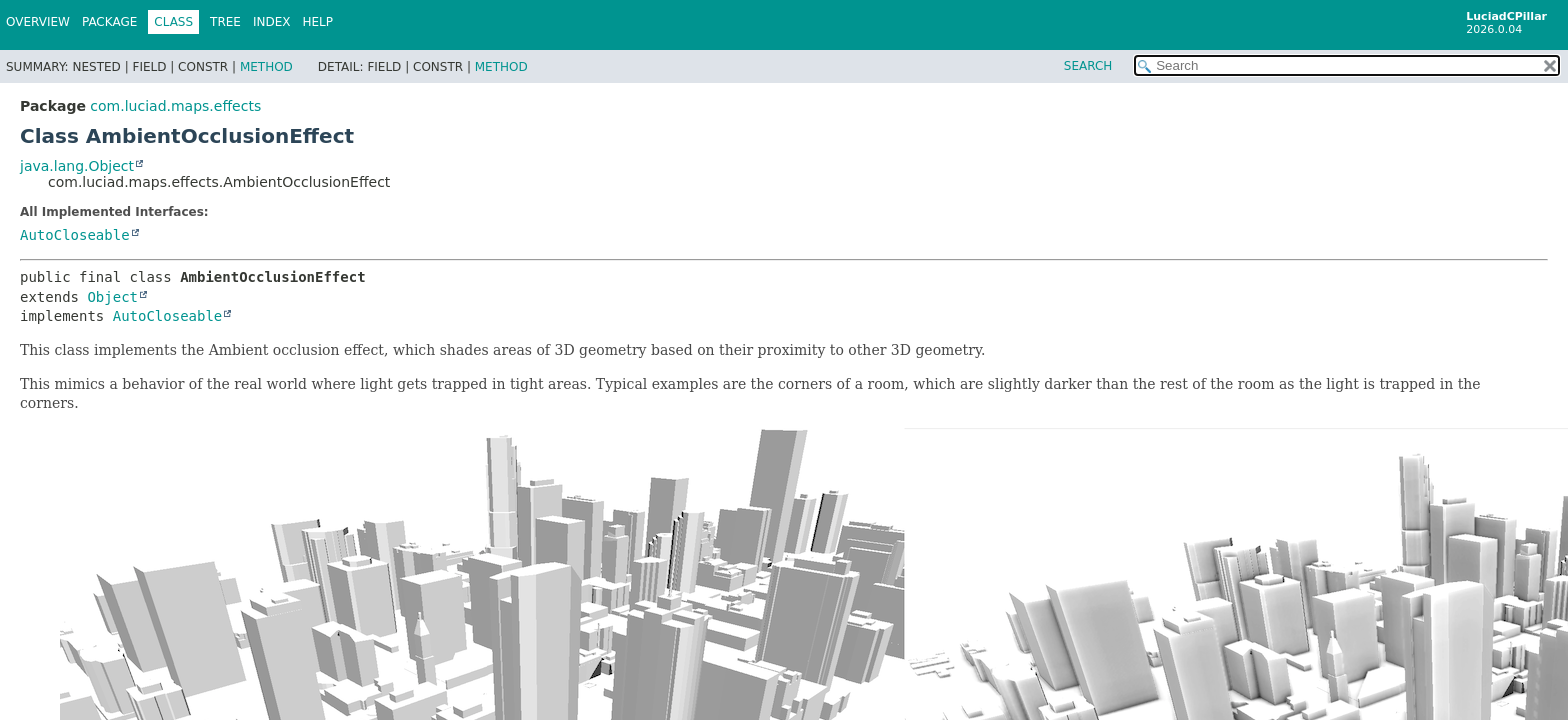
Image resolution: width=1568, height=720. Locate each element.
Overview (38, 22)
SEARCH (1088, 66)
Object (112, 297)
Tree (225, 22)
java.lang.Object (77, 166)
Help (318, 22)
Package (109, 22)
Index (272, 22)
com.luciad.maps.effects (175, 106)
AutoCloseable (75, 235)
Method (266, 67)
